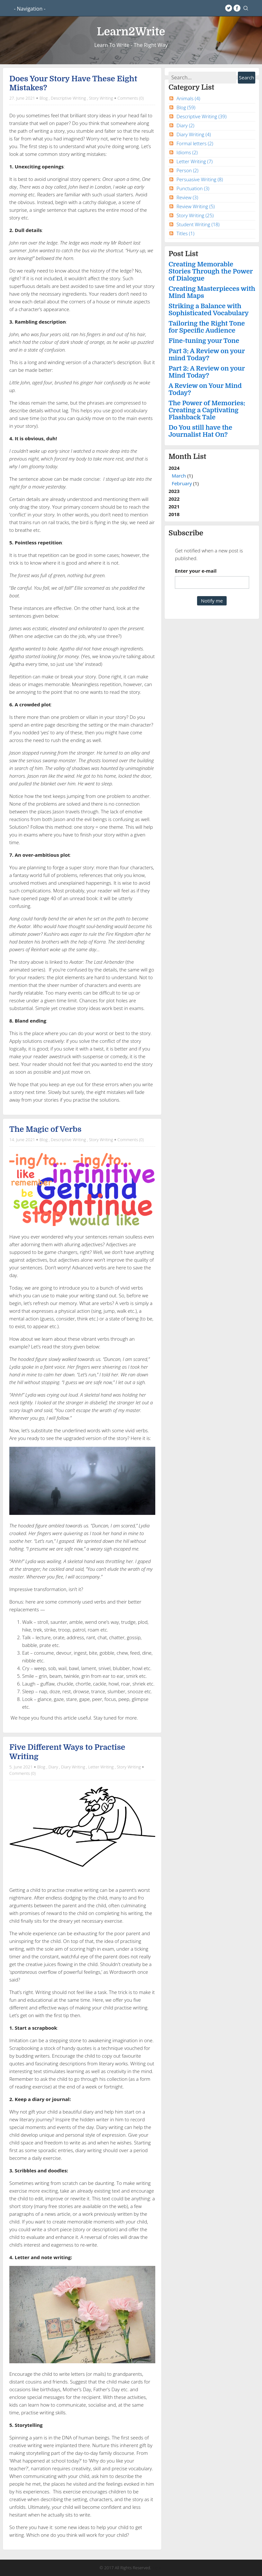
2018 (173, 514)
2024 (211, 476)
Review (187, 197)
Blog (44, 98)
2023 (173, 491)
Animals (188, 98)
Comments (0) (130, 98)
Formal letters (194, 143)
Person (187, 170)
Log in (156, 2568)
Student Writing (198, 224)
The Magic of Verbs (45, 1129)
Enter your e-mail (195, 571)
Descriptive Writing (68, 98)
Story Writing (101, 98)
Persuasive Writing (199, 179)
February (182, 483)
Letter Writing (100, 1767)
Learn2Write (131, 31)
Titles (185, 233)
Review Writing (195, 206)
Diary (53, 1767)
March (179, 475)
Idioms (187, 152)
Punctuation (192, 188)
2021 (173, 506)
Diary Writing (73, 1767)
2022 (173, 499)
